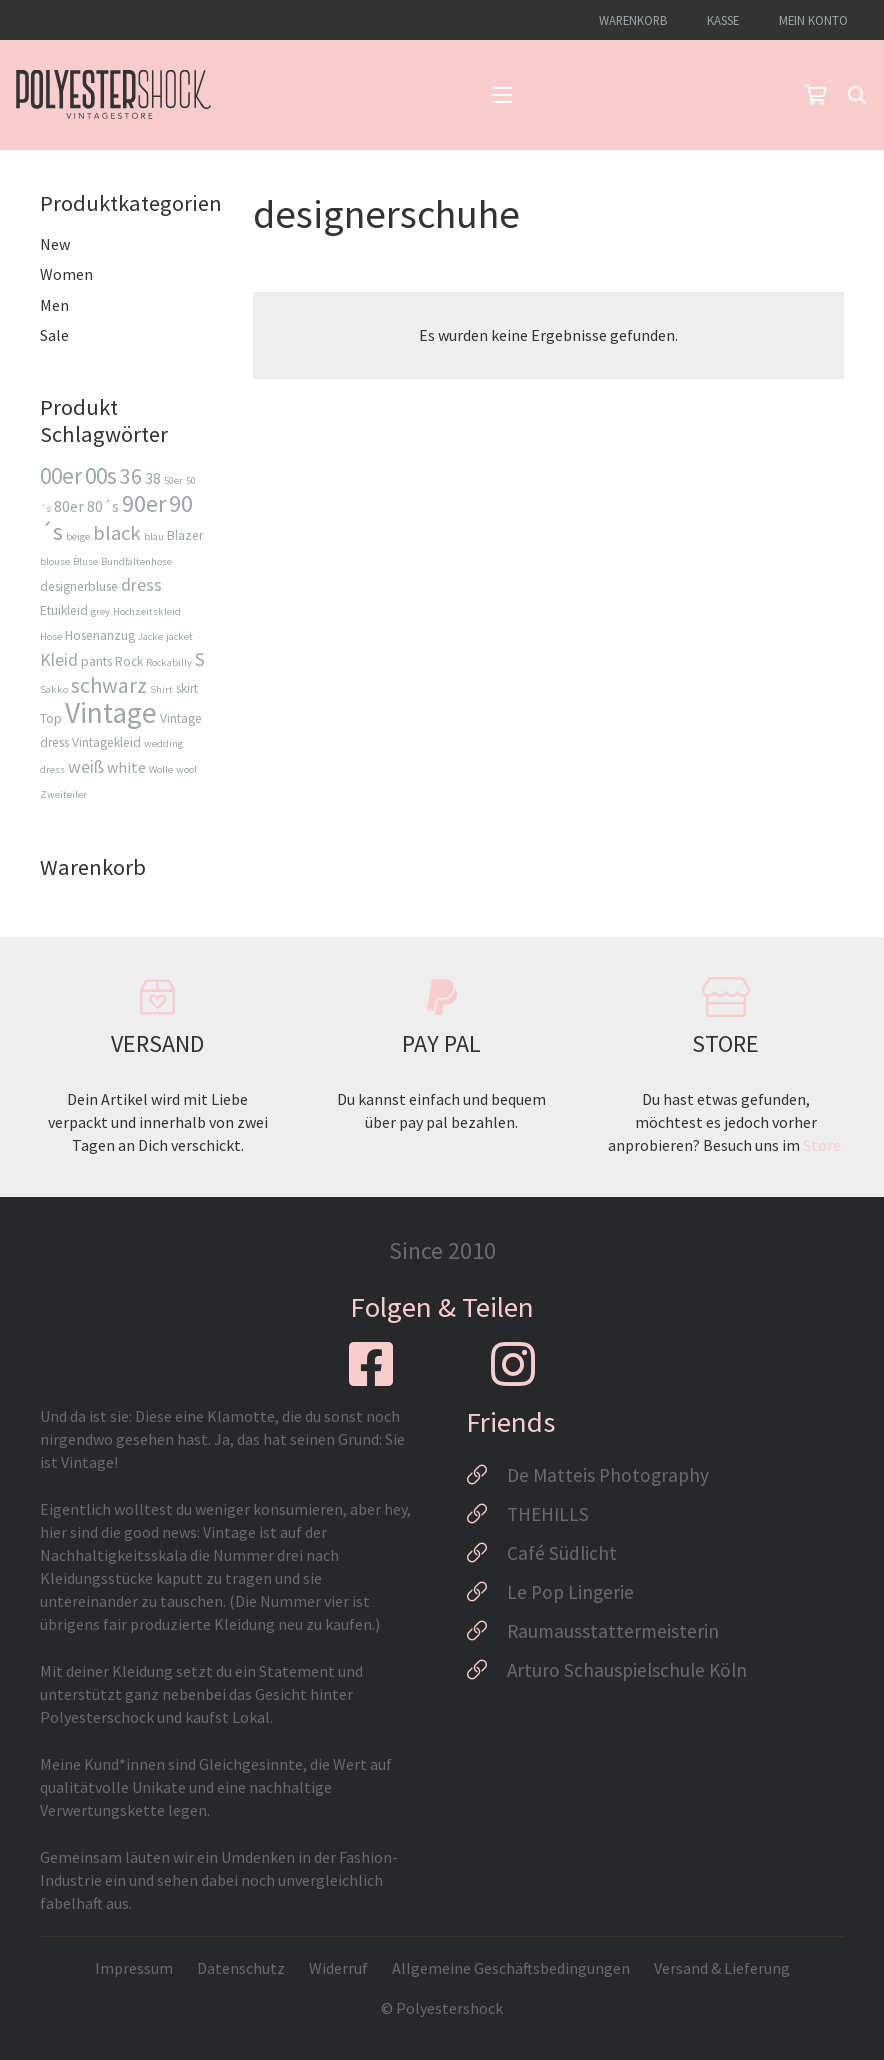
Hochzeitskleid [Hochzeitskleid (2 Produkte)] (147, 611)
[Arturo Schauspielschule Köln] (486, 1670)
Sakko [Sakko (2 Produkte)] (54, 689)
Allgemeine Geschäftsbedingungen (511, 1968)
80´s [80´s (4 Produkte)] (103, 506)
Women (66, 274)
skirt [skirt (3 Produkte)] (187, 688)
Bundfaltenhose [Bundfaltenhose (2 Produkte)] (136, 561)
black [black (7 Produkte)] (117, 533)
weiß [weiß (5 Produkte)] (86, 766)
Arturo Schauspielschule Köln (627, 1670)
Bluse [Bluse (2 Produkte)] (85, 561)
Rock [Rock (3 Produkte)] (129, 661)
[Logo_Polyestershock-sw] (113, 95)
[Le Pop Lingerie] (486, 1592)
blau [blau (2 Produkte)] (154, 536)
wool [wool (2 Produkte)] (186, 769)
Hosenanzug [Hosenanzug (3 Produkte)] (100, 635)
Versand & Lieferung (722, 1968)
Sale (54, 335)
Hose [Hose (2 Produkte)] (51, 636)
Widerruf (338, 1968)
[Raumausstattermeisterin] (486, 1631)
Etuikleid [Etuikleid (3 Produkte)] (64, 610)
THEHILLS (548, 1514)
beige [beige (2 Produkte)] (78, 536)
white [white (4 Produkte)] (126, 767)
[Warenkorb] (815, 95)
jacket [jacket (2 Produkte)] (179, 636)
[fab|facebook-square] (371, 1364)
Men (54, 305)
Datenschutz (241, 1968)
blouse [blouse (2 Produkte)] (55, 561)
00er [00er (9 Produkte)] (61, 475)
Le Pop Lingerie (570, 1592)
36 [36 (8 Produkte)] (131, 476)
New (55, 244)
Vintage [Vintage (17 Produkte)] (111, 712)
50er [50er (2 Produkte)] (173, 480)
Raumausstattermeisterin (613, 1631)
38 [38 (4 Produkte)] (153, 478)
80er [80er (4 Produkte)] (69, 506)
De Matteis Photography (608, 1475)
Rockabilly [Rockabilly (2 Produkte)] (169, 662)
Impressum (134, 1968)
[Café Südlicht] (486, 1553)
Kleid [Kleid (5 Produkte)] (59, 659)
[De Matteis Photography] (486, 1475)
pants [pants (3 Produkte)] (96, 661)
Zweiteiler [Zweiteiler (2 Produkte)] (63, 794)
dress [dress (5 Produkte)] (141, 584)
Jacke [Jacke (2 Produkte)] (150, 636)
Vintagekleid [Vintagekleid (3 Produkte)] (106, 742)
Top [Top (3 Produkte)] (51, 718)
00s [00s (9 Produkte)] (101, 475)
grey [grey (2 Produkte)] (100, 611)
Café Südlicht (562, 1553)
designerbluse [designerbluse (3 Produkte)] (79, 586)
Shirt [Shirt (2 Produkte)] (161, 689)
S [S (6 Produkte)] (200, 659)
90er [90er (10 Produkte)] (144, 503)
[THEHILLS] (486, 1514)
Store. (823, 1145)
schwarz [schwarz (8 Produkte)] (109, 685)
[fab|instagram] (513, 1364)
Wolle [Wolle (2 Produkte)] (161, 769)
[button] (502, 95)
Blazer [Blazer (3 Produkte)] (185, 535)
